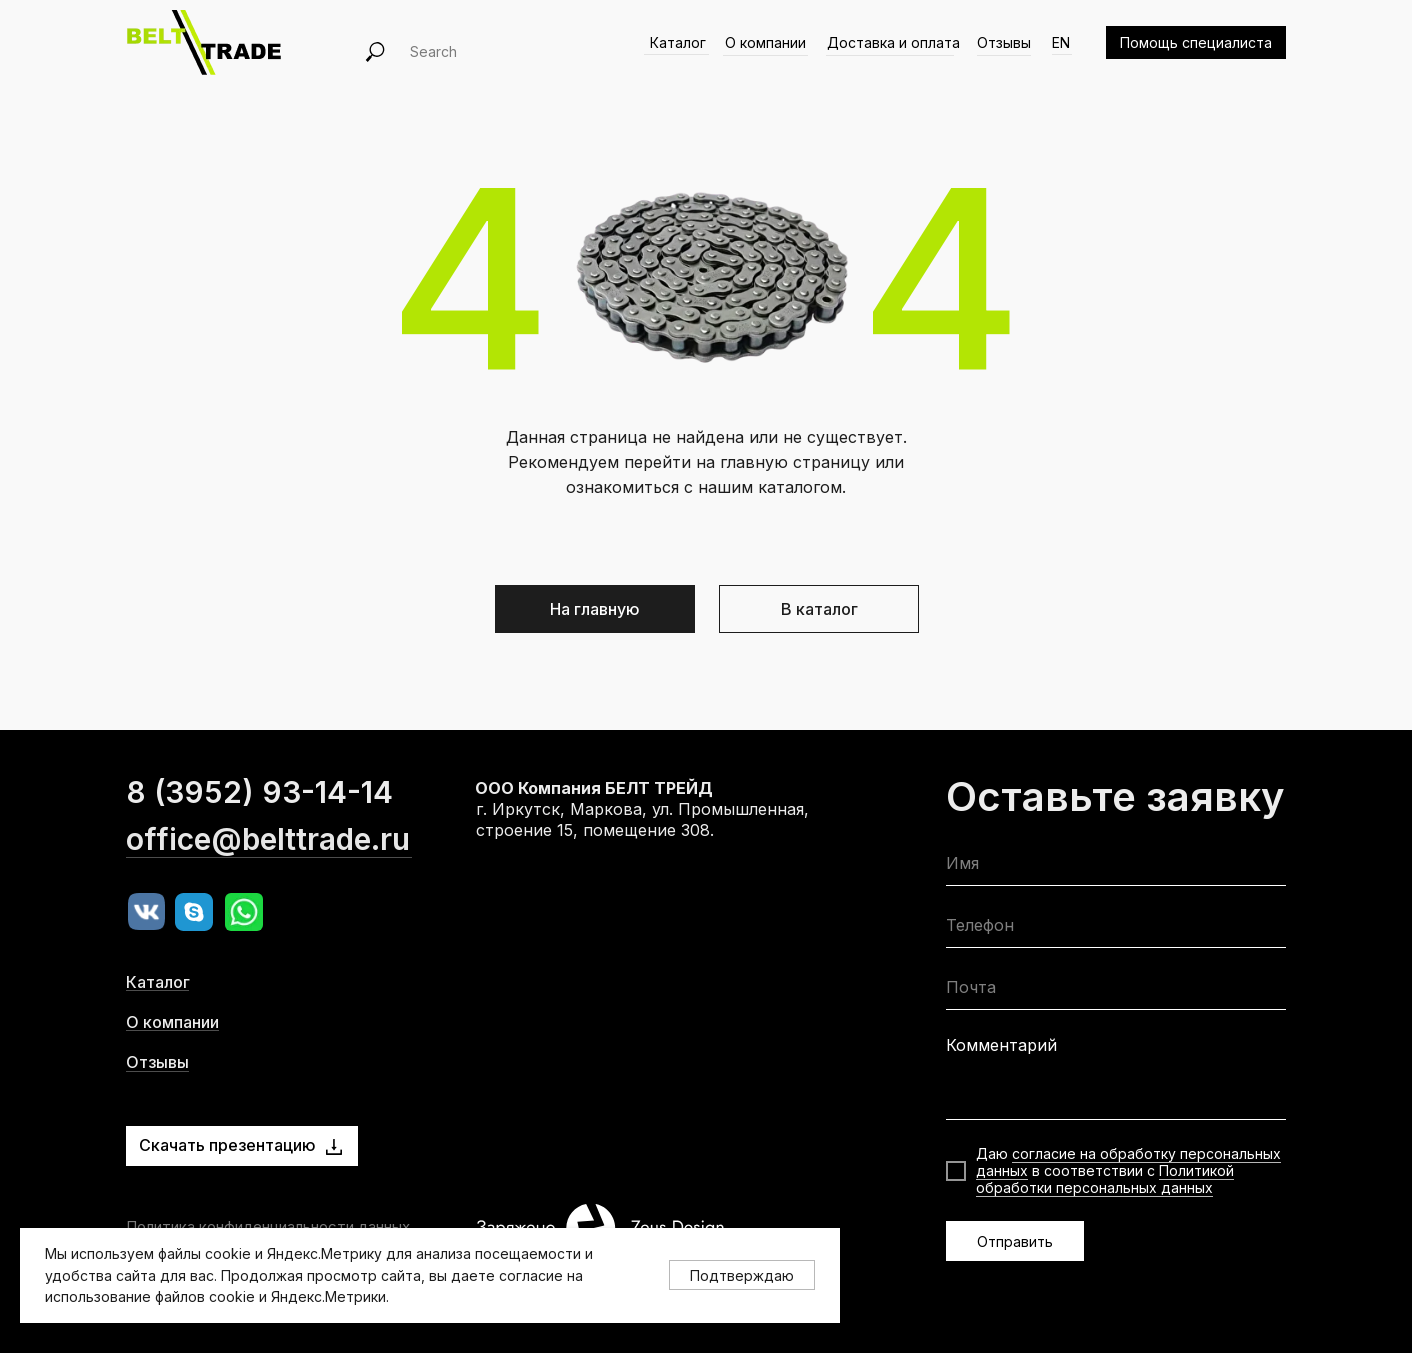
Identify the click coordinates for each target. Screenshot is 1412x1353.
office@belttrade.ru (268, 879)
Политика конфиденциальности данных (268, 1226)
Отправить (1015, 1241)
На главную (595, 609)
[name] (1116, 867)
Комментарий (1001, 1045)
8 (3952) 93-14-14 (259, 832)
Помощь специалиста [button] (1196, 42)
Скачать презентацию (227, 1145)
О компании (765, 42)
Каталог (678, 42)
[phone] (1116, 929)
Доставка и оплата (893, 42)
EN (1061, 42)
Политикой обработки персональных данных (1105, 1179)
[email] (1116, 991)
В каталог (819, 609)
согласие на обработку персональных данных (1128, 1162)
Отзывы (1004, 42)
